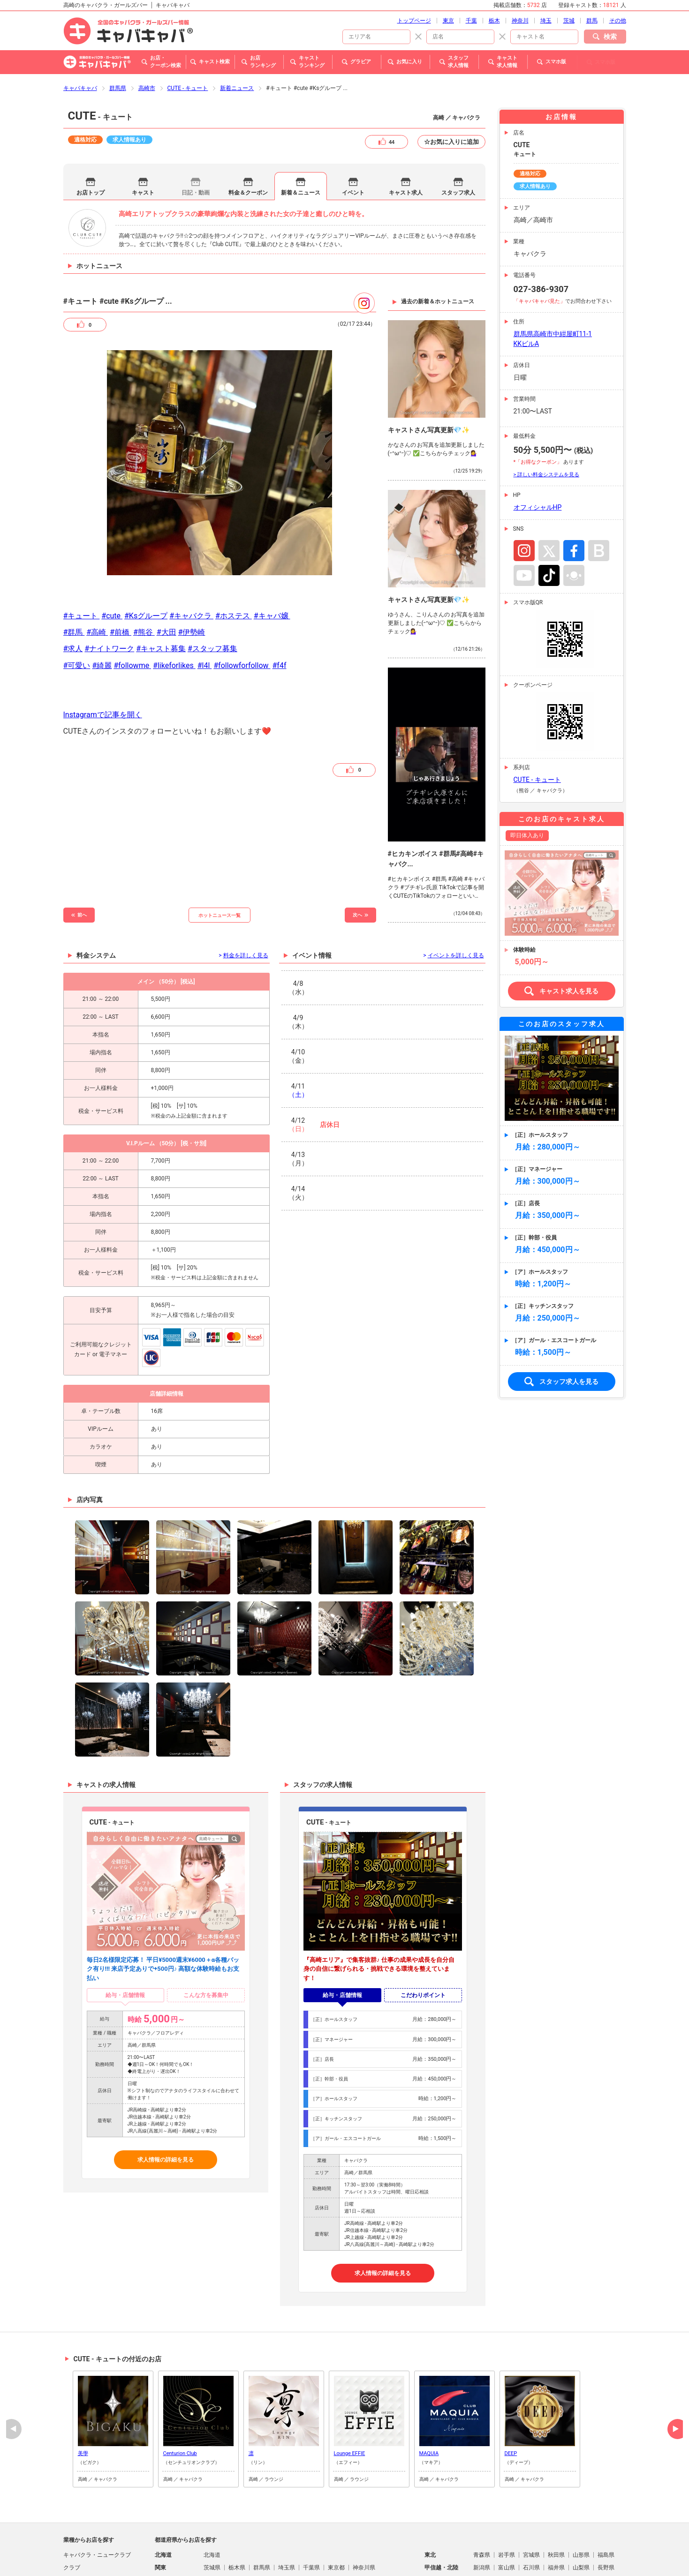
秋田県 (556, 2504)
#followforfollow (241, 614)
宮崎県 (336, 2555)
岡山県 (261, 2542)
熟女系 (71, 2555)
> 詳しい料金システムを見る (546, 424)
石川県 (531, 2517)
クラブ (71, 2517)
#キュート (81, 565)
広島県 (286, 2542)
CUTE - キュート (187, 37)
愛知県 (261, 2529)
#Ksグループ (145, 565)
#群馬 (74, 581)
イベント (353, 142)
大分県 (311, 2555)
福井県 (556, 2517)
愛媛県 (531, 2542)
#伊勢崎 (191, 581)
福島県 (606, 2504)
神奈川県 (364, 2517)
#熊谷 (144, 581)
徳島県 (481, 2542)
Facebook (573, 500)
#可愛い (77, 614)
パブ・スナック (83, 2542)
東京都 (336, 2517)
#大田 (166, 581)
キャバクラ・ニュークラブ (97, 2504)
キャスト (143, 142)
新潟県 (481, 2517)
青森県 (481, 2504)
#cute (111, 565)
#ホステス (233, 565)
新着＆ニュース (300, 142)
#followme (132, 614)
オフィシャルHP (538, 456)
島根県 (236, 2542)
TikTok (549, 524)
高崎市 (146, 37)
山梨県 (581, 2517)
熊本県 (286, 2555)
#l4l (204, 614)
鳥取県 (212, 2542)
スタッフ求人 (458, 142)
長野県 (606, 2517)
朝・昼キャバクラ (85, 2529)
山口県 (311, 2542)
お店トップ (90, 142)
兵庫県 (556, 2529)
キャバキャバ (80, 37)
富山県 (506, 2517)
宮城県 (531, 2504)
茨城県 (212, 2517)
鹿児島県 (364, 2555)
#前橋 (120, 581)
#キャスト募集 (161, 597)
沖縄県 (391, 2555)
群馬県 (117, 37)
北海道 (212, 2504)
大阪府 (531, 2529)
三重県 (286, 2529)
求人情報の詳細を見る (165, 2109)
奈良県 (581, 2529)
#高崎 (97, 581)
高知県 (556, 2542)
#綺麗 (102, 614)
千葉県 (311, 2517)
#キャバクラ (191, 565)
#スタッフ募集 (212, 597)
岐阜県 (212, 2529)
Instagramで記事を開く (102, 664)
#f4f (279, 614)
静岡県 (236, 2529)
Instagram (524, 500)
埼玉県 (286, 2517)
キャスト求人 (406, 142)
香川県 (506, 2542)
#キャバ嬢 (272, 565)
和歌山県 (609, 2529)
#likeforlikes (174, 614)
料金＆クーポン (248, 142)
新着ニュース (237, 37)
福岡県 (212, 2555)
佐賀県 (236, 2555)
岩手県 (506, 2504)
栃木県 (236, 2517)
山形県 (581, 2504)
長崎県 (261, 2555)
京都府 (506, 2529)
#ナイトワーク (109, 597)
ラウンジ (74, 2567)
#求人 (73, 597)
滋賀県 (481, 2529)
